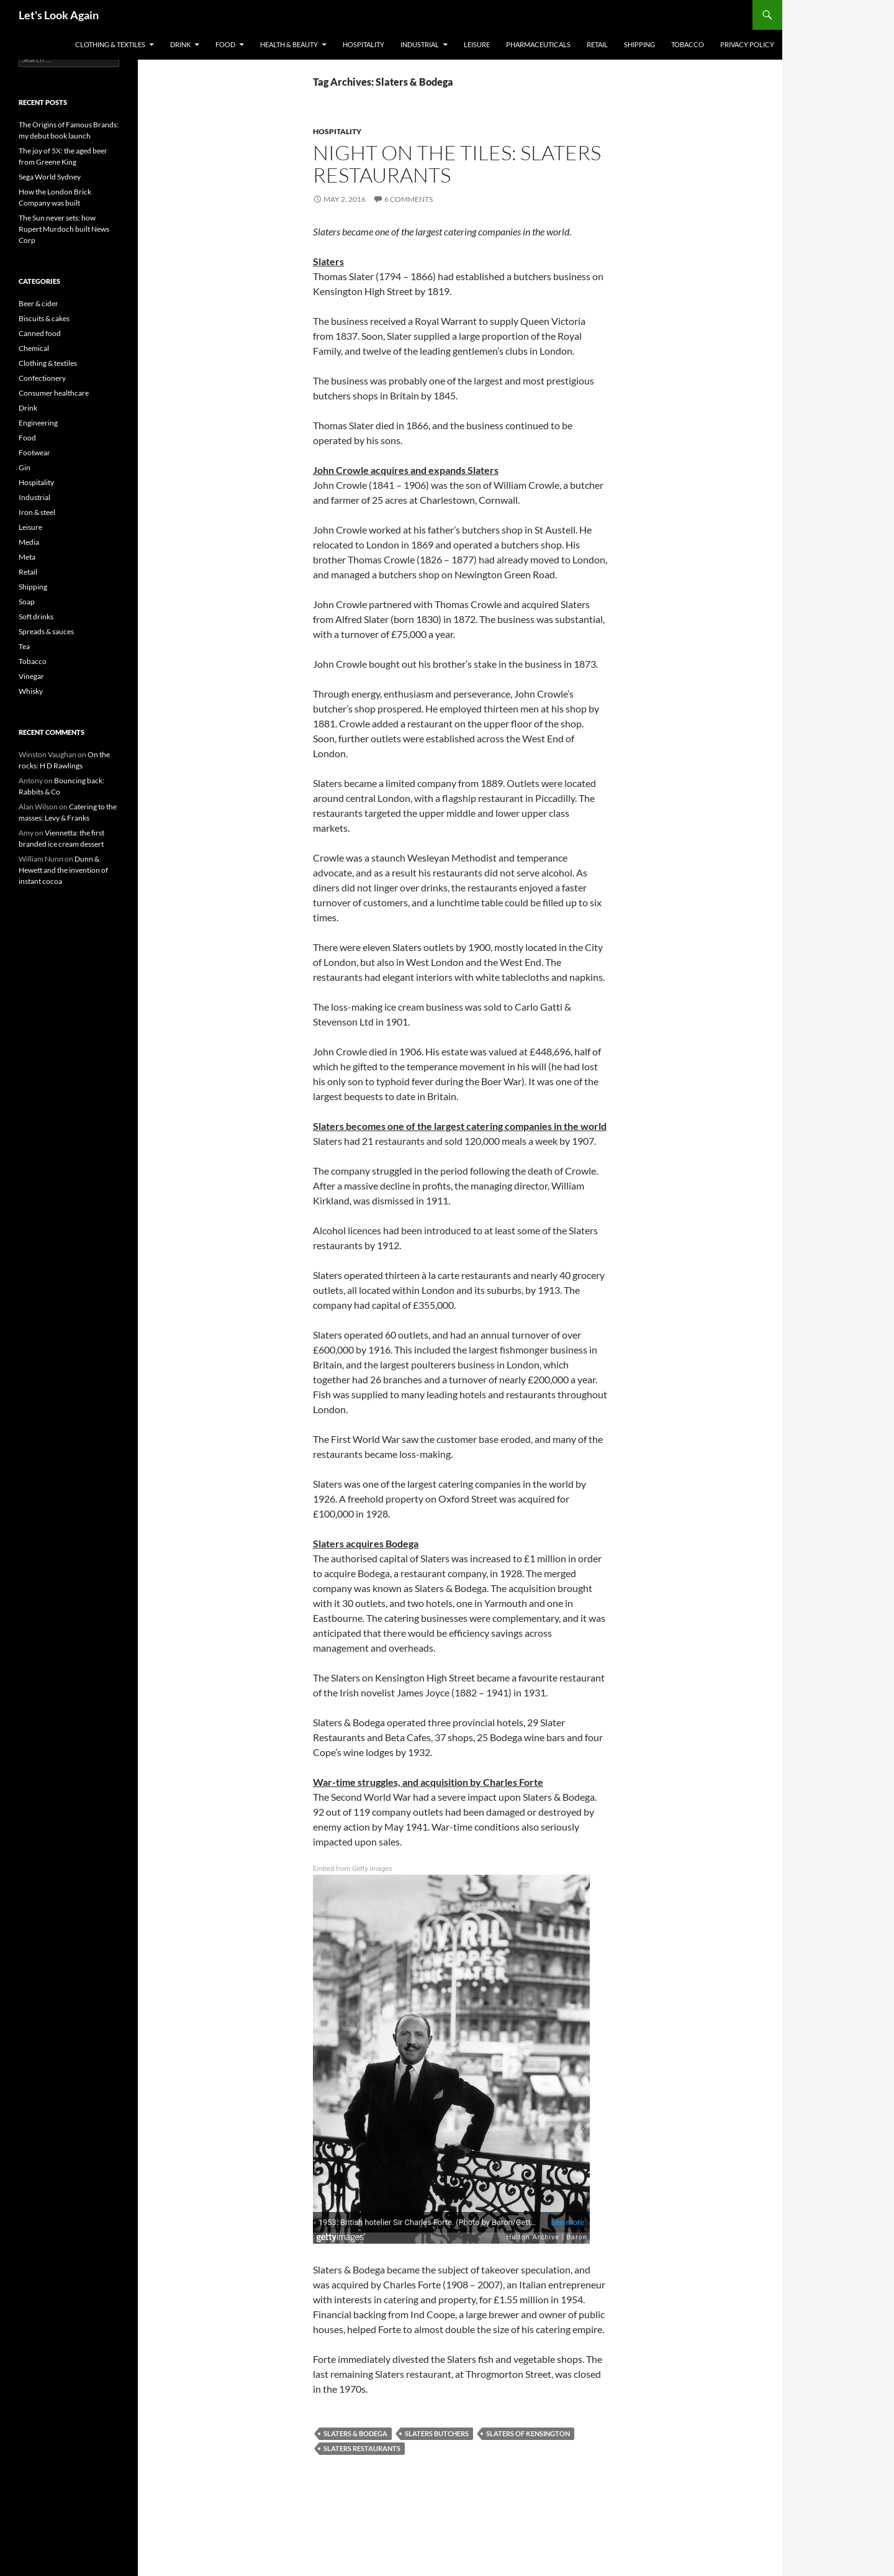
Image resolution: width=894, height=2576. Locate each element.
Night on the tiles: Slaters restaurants (457, 164)
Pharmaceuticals (538, 44)
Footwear (34, 452)
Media (29, 542)
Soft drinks (36, 616)
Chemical (34, 348)
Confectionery (42, 378)
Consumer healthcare (54, 393)
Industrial (419, 44)
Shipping (639, 44)
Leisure (477, 44)
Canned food (40, 333)
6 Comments (408, 199)
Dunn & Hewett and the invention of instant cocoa (63, 870)
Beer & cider (38, 303)
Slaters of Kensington (528, 2433)
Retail (597, 44)
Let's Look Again (59, 15)
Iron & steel (37, 512)
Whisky (31, 691)
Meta (27, 557)
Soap (27, 601)
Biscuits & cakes (44, 318)
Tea (24, 646)
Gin (24, 467)
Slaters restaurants (361, 2448)
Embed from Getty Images (352, 1869)
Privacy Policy (747, 44)
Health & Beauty (289, 44)
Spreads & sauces (46, 631)
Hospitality (363, 44)
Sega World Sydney (50, 176)
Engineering (38, 422)
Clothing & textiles (110, 44)
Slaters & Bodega (355, 2433)
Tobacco (687, 44)
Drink (180, 44)
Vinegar (31, 676)
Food (225, 44)
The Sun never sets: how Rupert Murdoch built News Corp (64, 229)
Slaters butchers (437, 2433)
